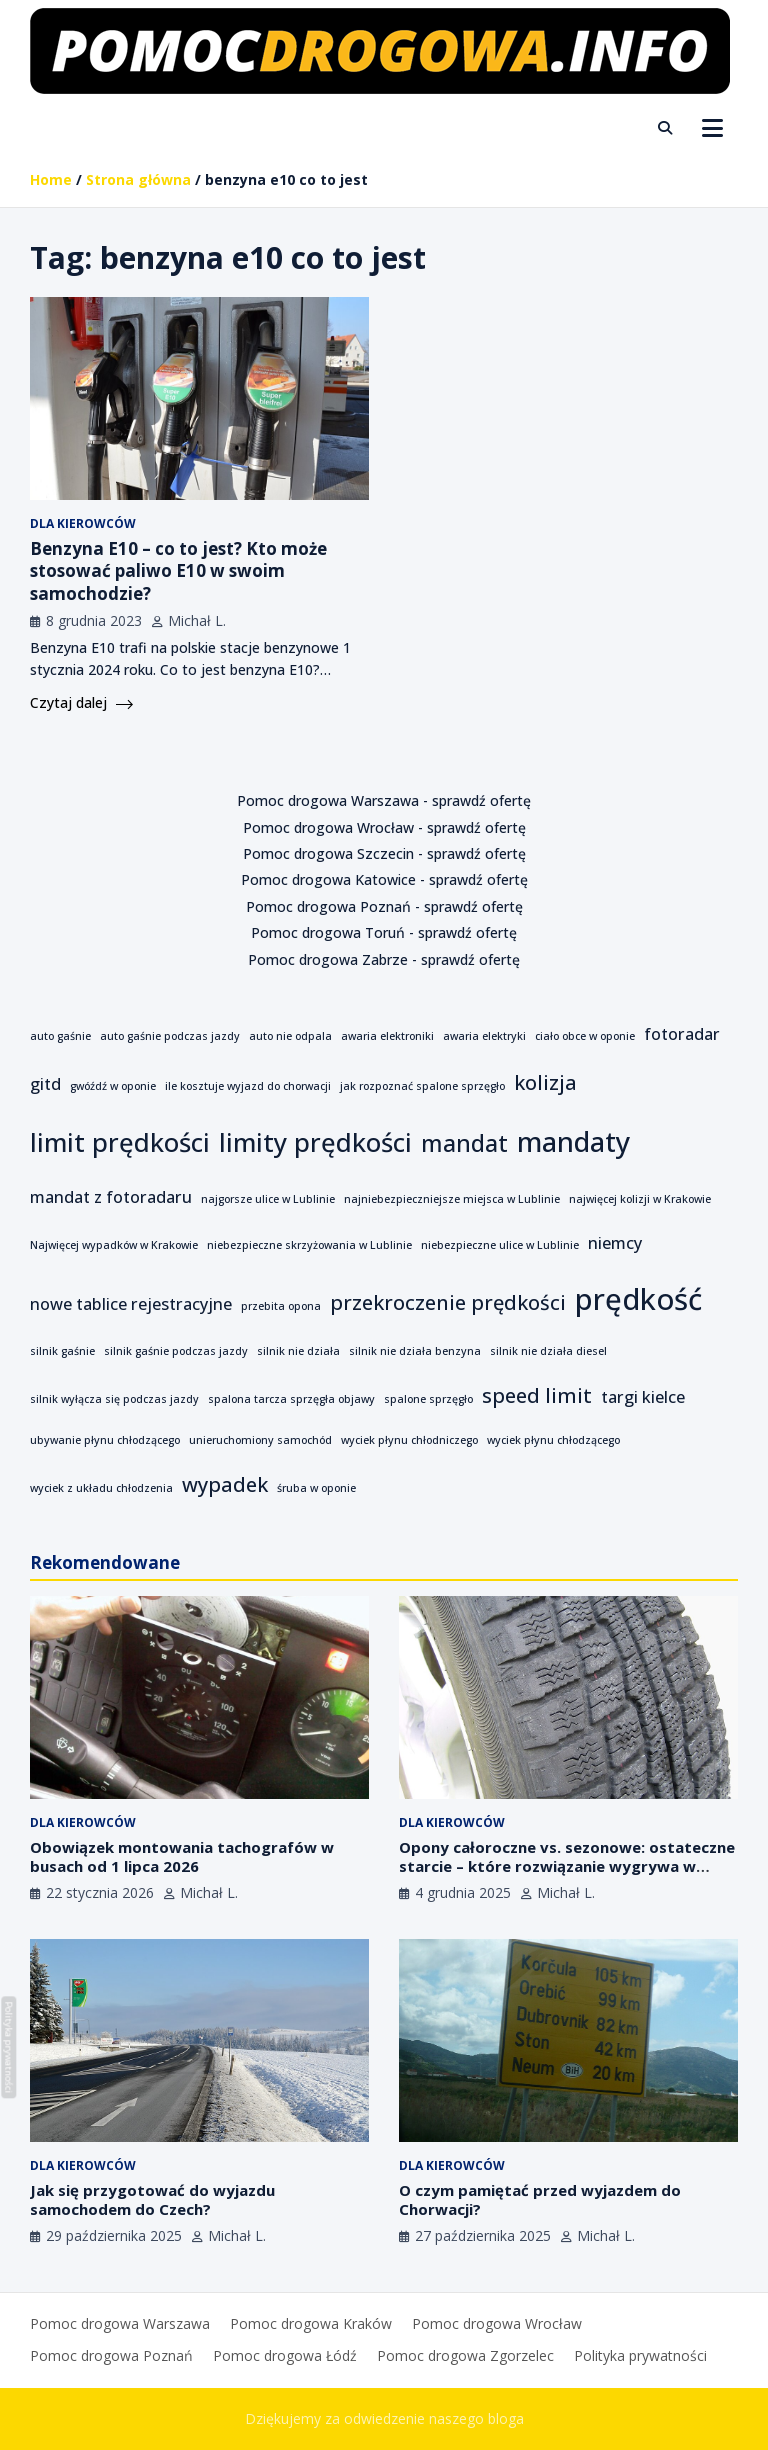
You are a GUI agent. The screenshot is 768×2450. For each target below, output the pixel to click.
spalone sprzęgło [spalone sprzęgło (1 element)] (428, 1399)
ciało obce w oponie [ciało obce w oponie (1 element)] (585, 1036)
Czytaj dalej (81, 703)
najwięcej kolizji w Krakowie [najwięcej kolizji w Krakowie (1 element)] (640, 1199)
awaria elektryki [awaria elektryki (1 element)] (484, 1036)
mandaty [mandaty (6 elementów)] (573, 1141)
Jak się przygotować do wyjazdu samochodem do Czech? (152, 2200)
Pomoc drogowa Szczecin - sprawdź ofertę (384, 853)
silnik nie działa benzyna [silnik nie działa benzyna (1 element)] (415, 1351)
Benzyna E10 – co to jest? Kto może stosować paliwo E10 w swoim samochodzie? (178, 570)
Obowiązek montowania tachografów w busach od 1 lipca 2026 (182, 1857)
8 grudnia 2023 (94, 620)
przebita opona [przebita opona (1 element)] (281, 1306)
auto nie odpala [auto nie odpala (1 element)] (290, 1036)
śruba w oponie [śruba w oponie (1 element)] (316, 1488)
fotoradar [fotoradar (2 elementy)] (682, 1034)
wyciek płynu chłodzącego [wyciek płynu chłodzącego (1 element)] (553, 1440)
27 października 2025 (483, 2235)
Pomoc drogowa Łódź (285, 2355)
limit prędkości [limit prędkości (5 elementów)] (120, 1142)
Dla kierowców (83, 523)
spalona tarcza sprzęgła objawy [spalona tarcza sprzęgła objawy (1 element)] (291, 1399)
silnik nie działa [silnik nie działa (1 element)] (298, 1351)
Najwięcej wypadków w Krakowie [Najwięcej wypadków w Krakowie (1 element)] (114, 1245)
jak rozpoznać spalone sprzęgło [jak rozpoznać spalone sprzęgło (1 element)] (422, 1086)
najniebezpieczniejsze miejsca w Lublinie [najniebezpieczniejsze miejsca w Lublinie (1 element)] (452, 1199)
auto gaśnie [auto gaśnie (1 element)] (60, 1036)
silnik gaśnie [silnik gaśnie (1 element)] (62, 1351)
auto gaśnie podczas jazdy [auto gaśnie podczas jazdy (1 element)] (170, 1036)
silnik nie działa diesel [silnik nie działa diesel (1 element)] (548, 1351)
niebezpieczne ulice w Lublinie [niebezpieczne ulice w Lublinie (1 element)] (500, 1245)
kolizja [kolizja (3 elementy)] (545, 1082)
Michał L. (197, 620)
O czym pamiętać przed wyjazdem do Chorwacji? (540, 2200)
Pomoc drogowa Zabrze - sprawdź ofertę (384, 959)
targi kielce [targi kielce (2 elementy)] (643, 1397)
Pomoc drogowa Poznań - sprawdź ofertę (384, 906)
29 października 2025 (114, 2235)
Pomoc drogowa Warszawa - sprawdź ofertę (384, 800)
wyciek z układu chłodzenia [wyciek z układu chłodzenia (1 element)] (101, 1488)
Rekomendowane (105, 1562)
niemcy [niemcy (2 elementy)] (615, 1243)
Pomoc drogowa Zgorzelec (465, 2355)
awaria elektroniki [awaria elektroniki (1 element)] (387, 1036)
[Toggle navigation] (712, 128)
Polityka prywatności (640, 2355)
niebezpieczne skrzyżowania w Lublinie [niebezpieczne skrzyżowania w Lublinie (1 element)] (309, 1245)
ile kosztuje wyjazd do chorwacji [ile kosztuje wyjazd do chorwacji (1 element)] (248, 1086)
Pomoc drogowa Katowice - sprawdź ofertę (384, 879)
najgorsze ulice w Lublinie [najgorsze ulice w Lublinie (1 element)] (268, 1199)
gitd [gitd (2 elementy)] (45, 1084)
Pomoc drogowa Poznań (111, 2355)
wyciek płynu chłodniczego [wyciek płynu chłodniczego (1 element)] (409, 1440)
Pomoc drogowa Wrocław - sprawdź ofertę (384, 827)
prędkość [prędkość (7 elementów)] (638, 1299)
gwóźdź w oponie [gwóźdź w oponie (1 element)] (113, 1086)
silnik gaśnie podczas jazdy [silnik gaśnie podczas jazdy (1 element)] (176, 1351)
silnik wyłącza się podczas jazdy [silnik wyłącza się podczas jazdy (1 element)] (114, 1399)
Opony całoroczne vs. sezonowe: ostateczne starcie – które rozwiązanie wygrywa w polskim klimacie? (567, 1866)
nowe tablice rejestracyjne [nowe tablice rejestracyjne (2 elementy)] (131, 1304)
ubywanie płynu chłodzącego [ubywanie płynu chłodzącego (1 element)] (105, 1440)
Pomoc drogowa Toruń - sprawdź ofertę (384, 932)
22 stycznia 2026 (100, 1892)
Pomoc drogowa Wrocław (497, 2323)
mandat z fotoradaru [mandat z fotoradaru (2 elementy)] (111, 1197)
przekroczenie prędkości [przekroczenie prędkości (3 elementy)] (448, 1302)
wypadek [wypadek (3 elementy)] (225, 1484)
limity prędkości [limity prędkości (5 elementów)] (315, 1142)
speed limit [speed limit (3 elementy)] (537, 1395)
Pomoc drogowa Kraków (311, 2323)
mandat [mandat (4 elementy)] (464, 1143)
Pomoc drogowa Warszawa (120, 2323)
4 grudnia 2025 (463, 1892)
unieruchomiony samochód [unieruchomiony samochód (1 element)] (260, 1440)
